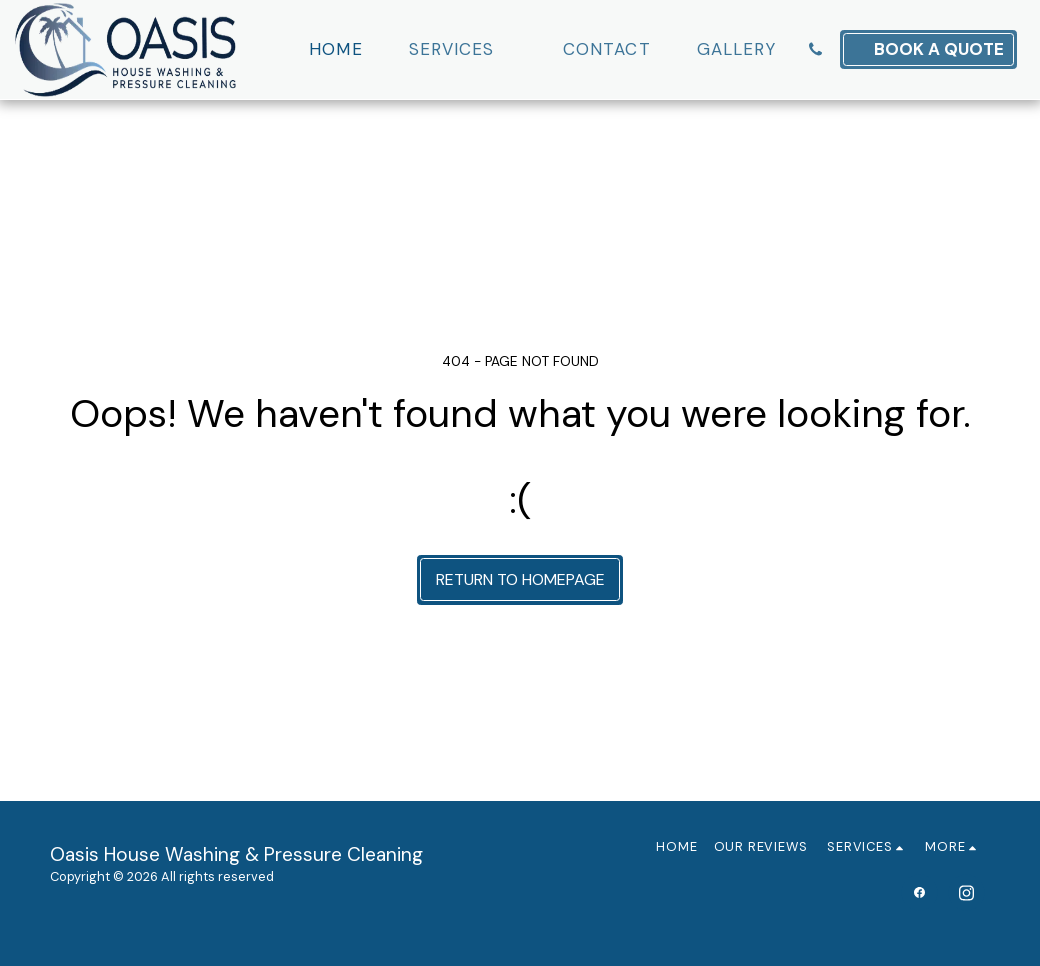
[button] (463, 50)
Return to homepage (520, 579)
